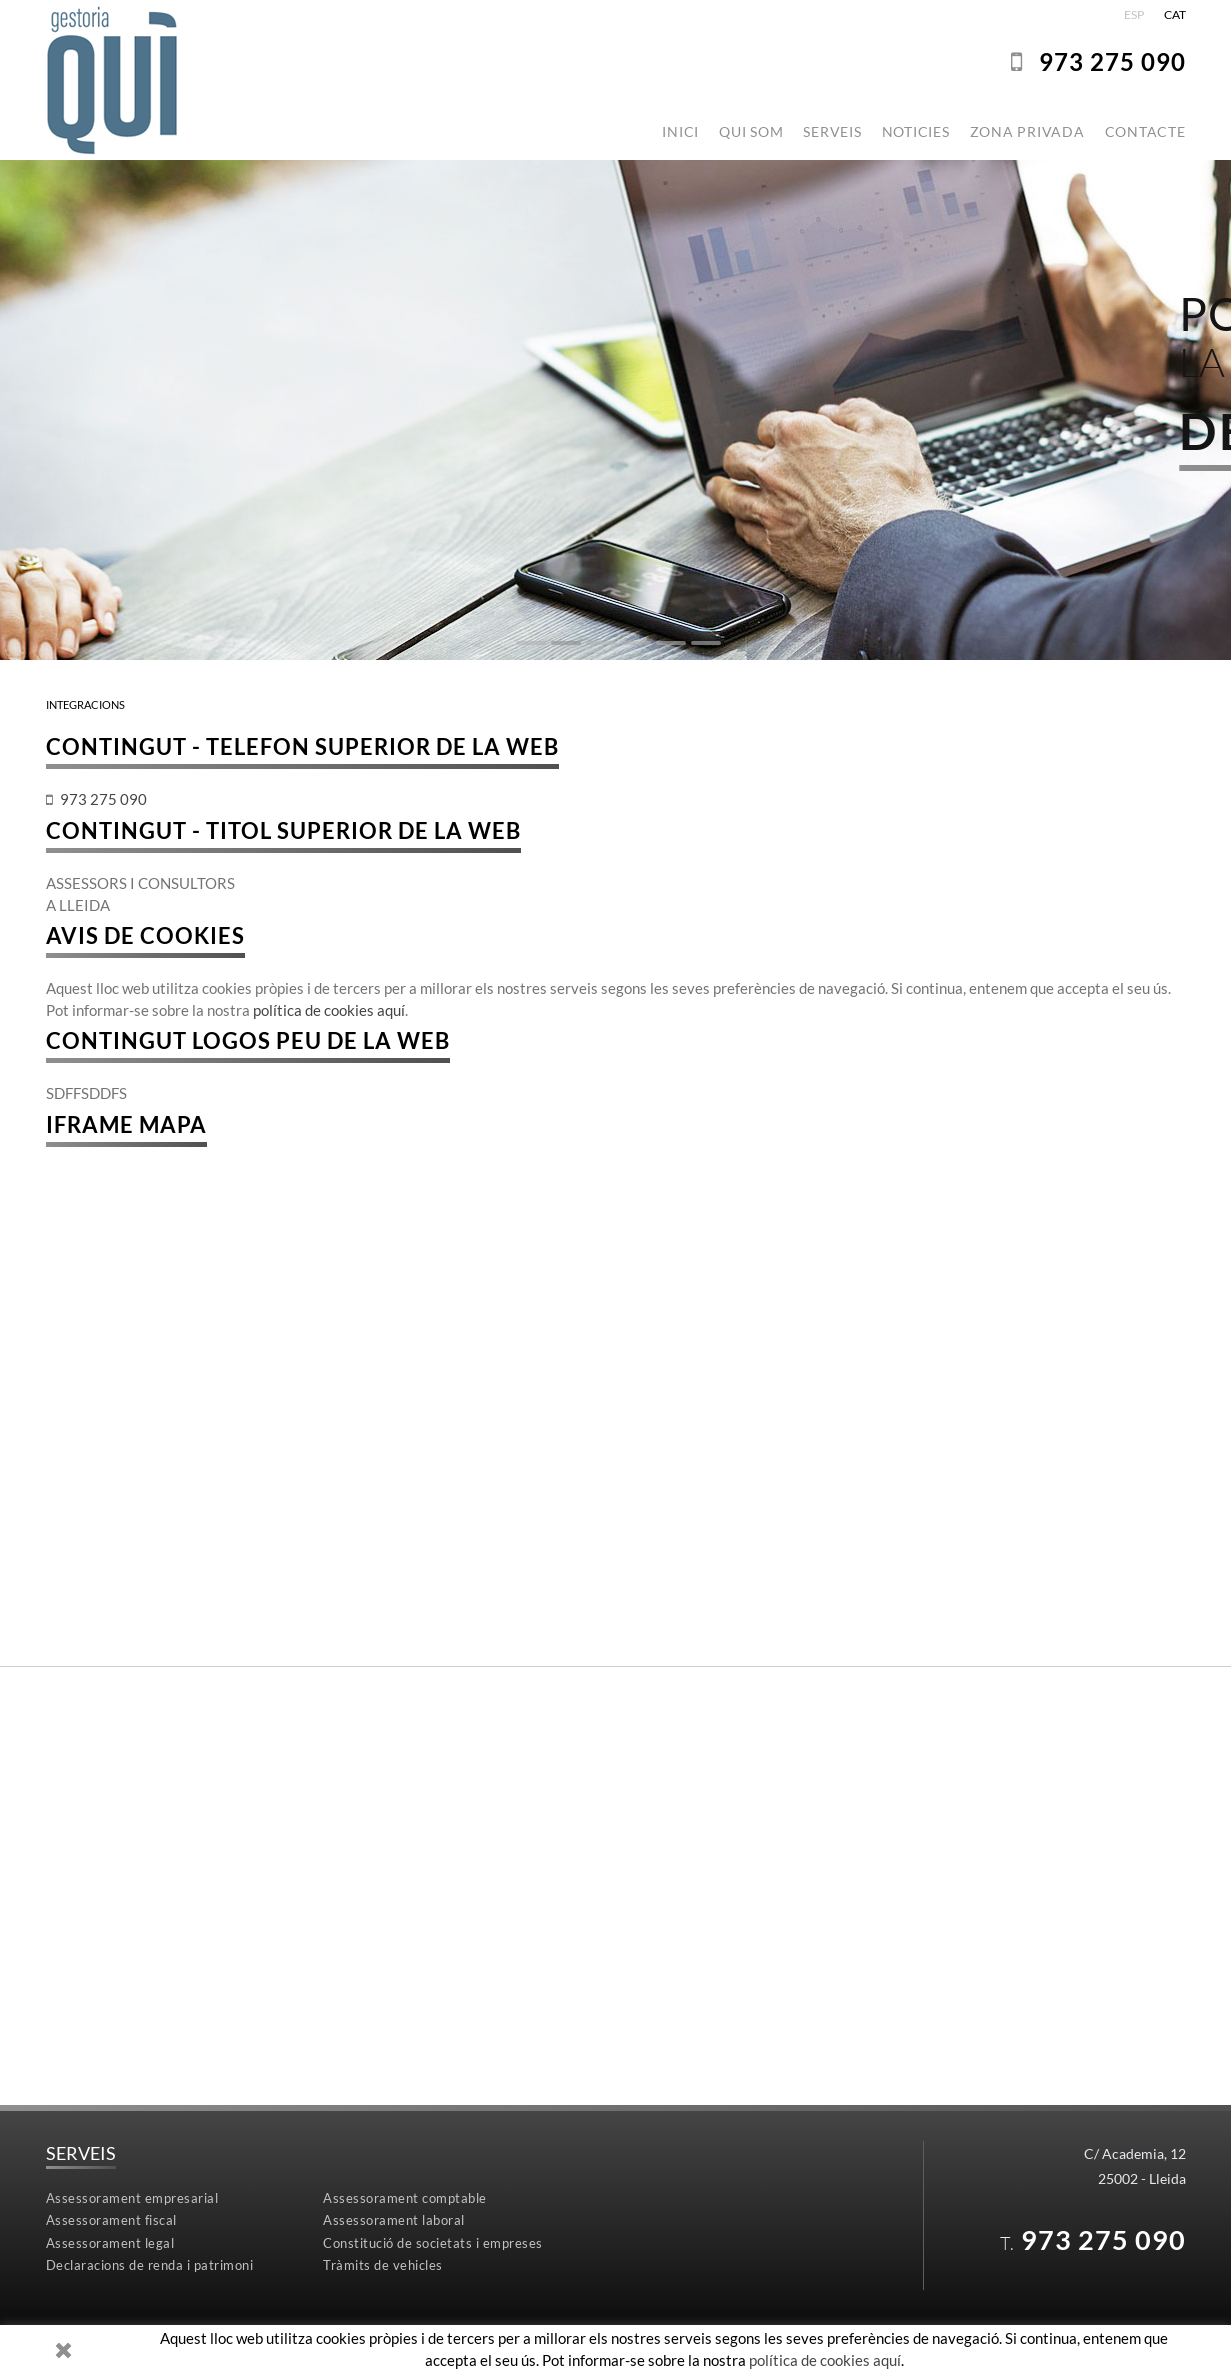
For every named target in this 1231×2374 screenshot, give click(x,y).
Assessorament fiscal (111, 2220)
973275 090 (1112, 61)
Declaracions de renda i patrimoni (150, 2265)
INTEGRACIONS (85, 704)
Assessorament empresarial (132, 2198)
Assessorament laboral (394, 2220)
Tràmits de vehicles (383, 2265)
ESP (1134, 14)
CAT (1175, 14)
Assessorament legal (110, 2243)
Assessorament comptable (405, 2198)
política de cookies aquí (329, 1010)
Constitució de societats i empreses (433, 2243)
